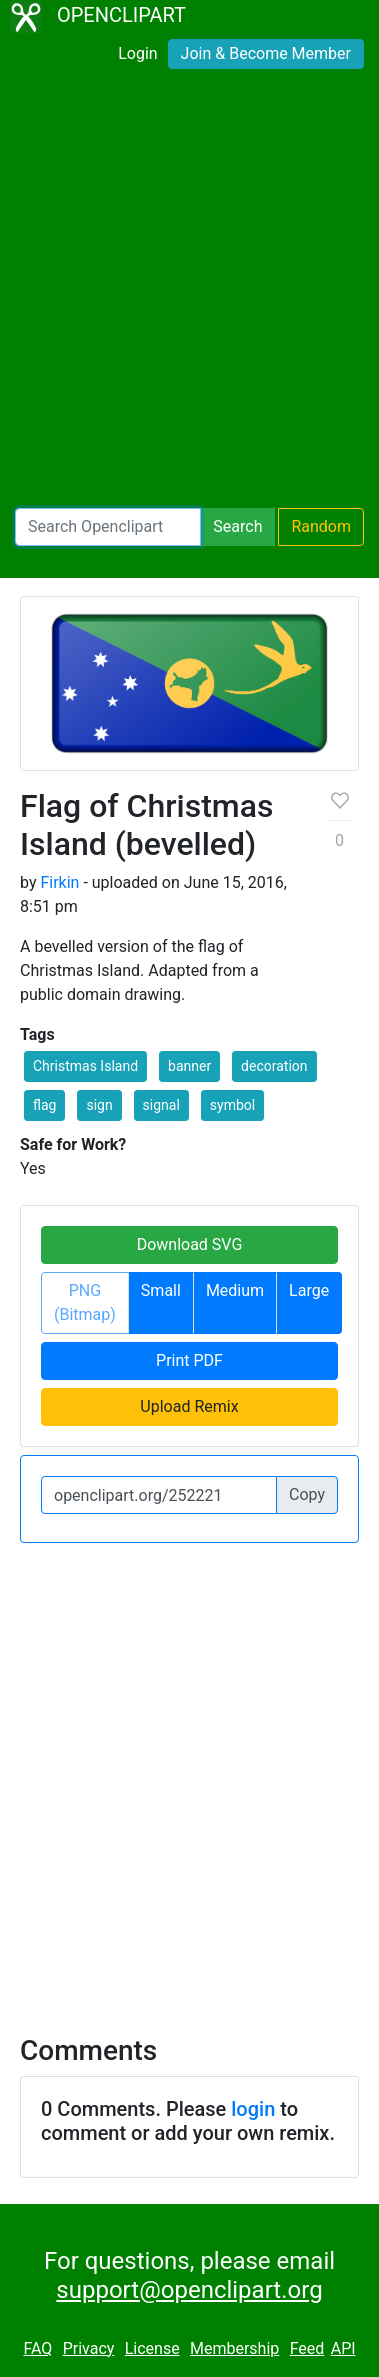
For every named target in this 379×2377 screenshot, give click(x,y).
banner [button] (189, 1066)
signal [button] (161, 1105)
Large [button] (309, 1290)
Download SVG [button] (190, 1244)
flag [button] (44, 1105)
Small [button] (161, 1290)
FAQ (37, 2348)
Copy (307, 1494)
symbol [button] (232, 1105)
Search (237, 526)
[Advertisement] (189, 292)
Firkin (59, 882)
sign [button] (99, 1105)
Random (321, 526)
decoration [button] (274, 1066)
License (152, 2348)
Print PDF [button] (189, 1360)
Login (137, 53)
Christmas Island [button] (85, 1066)
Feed (307, 2348)
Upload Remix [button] (189, 1406)
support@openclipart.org (189, 2290)
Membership (234, 2348)
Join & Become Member (266, 53)
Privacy (89, 2348)
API (343, 2348)
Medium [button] (235, 1290)
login (253, 2109)
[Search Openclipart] (108, 527)
